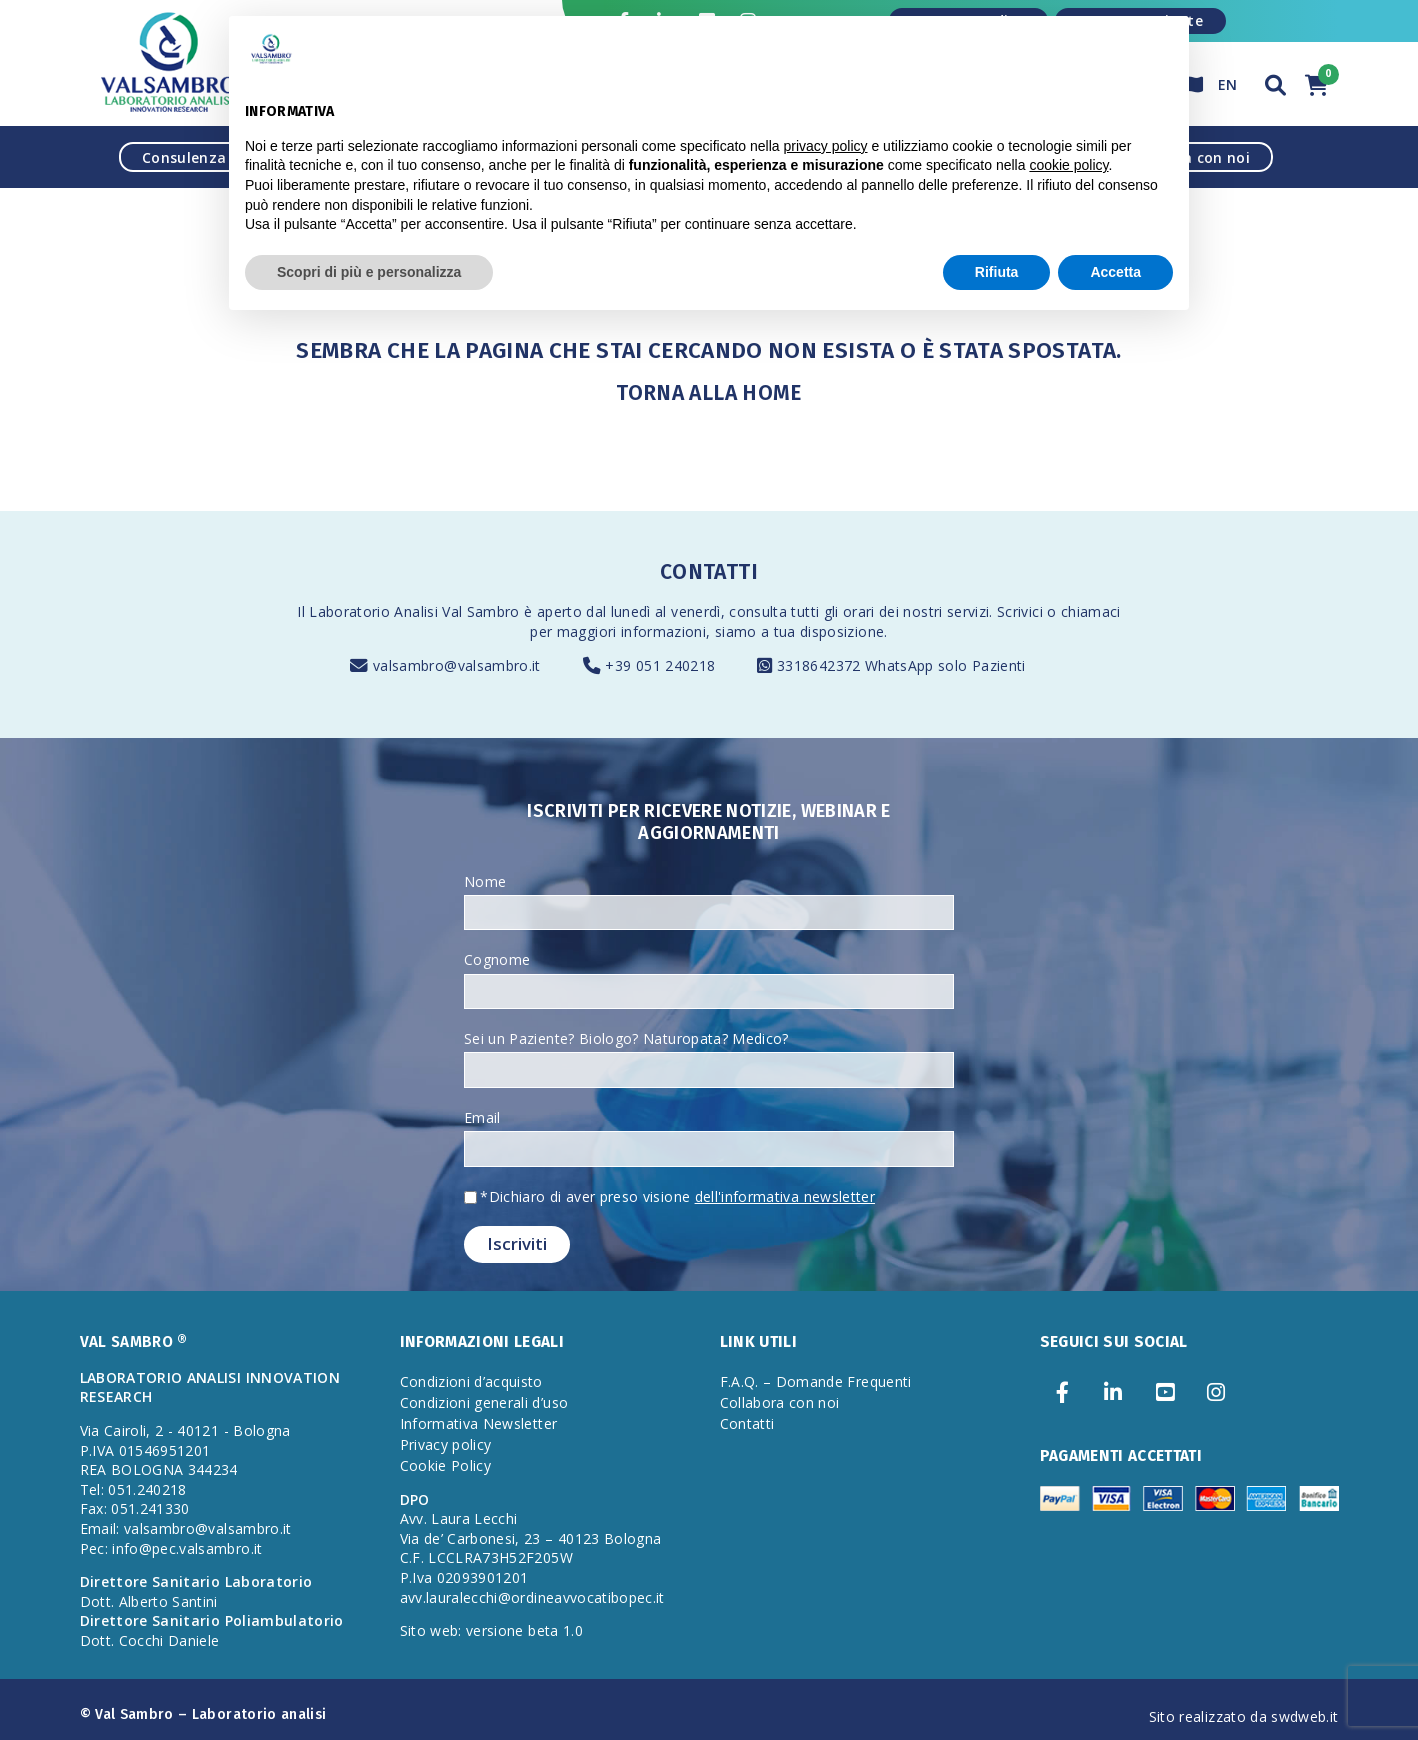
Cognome (497, 959)
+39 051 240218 (660, 665)
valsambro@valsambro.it (457, 665)
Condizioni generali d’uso (484, 1402)
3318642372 (821, 665)
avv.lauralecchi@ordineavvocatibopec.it (532, 1597)
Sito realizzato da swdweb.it (1244, 1716)
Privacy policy (446, 1444)
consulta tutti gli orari (801, 611)
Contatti (747, 1423)
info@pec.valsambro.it (187, 1548)
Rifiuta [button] (997, 272)
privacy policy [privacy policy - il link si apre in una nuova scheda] (826, 146)
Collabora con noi (780, 1402)
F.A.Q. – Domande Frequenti (816, 1381)
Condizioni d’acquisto (471, 1381)
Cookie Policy (446, 1465)
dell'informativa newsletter (785, 1196)
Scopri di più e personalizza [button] (369, 272)
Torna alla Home (708, 393)
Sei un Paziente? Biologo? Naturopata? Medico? (626, 1038)
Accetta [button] (1115, 272)
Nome (485, 881)
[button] (1276, 82)
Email (482, 1117)
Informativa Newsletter (479, 1423)
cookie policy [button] (1068, 165)
